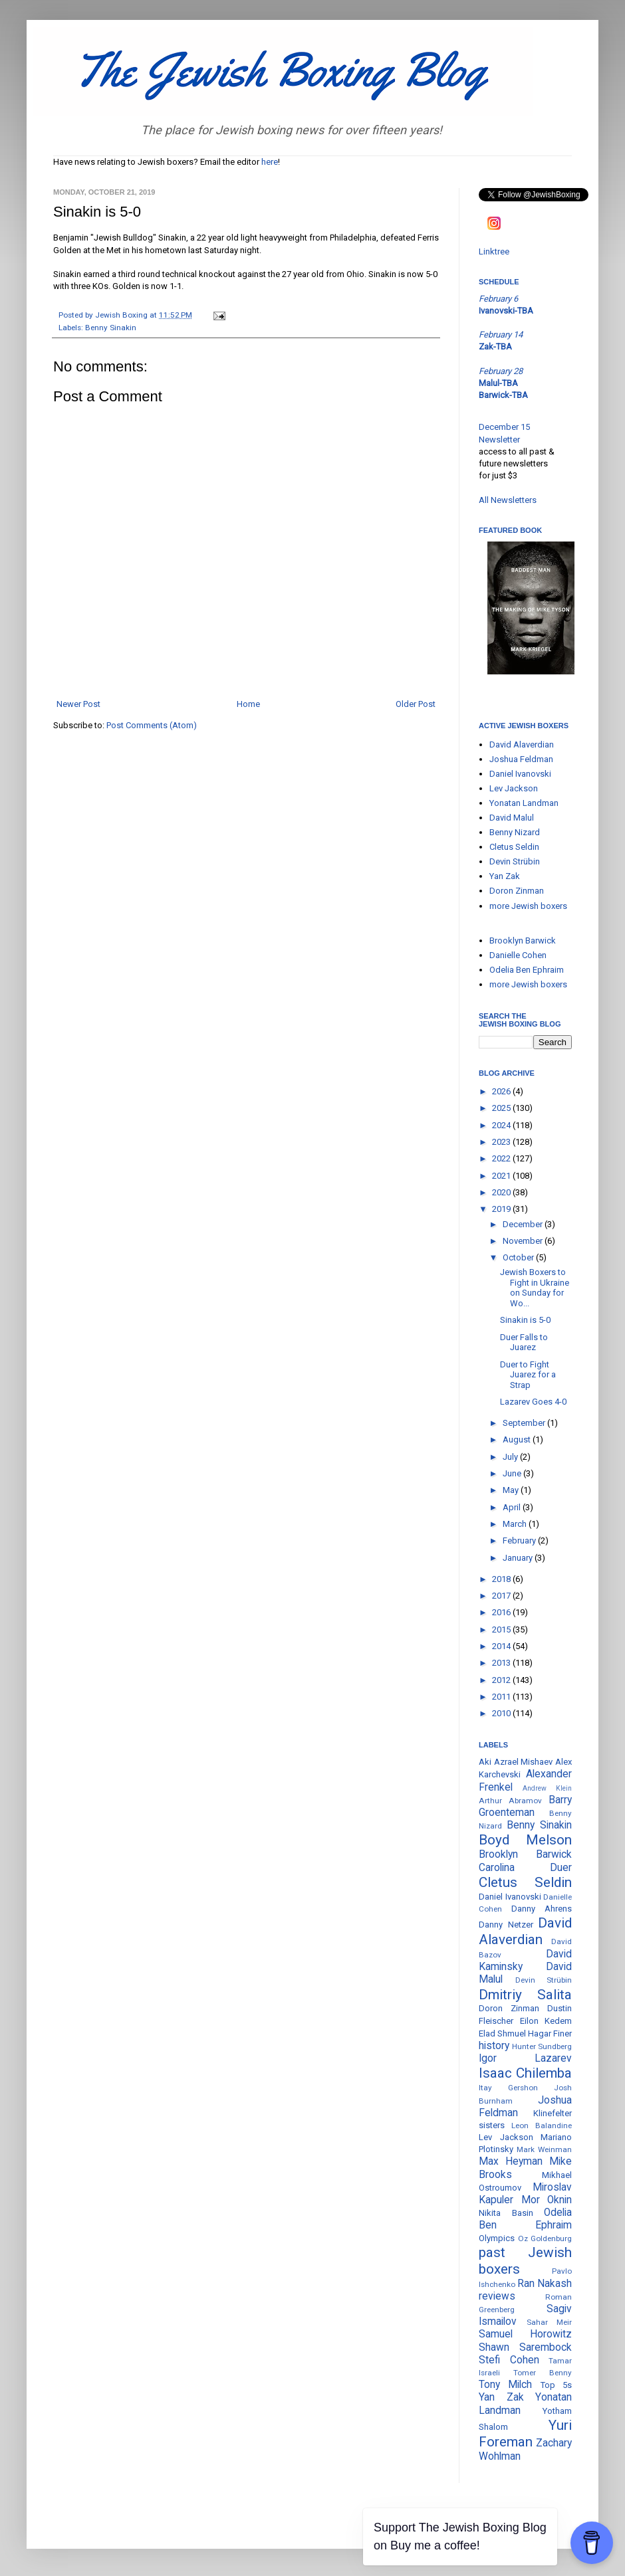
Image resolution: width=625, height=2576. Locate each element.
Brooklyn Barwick (522, 940)
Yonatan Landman (524, 803)
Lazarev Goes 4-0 (533, 1402)
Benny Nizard (514, 832)
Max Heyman (511, 2161)
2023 (502, 1142)
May (512, 1490)
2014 (502, 1646)
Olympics (497, 2238)
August (518, 1439)
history (494, 2046)
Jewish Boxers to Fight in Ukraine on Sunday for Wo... (534, 1287)
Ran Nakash (544, 2284)
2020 (502, 1192)
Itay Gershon (508, 2087)
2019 (502, 1209)
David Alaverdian (521, 744)
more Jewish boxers (528, 906)
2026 (502, 1091)
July (511, 1457)
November (524, 1241)
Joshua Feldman (521, 759)
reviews (497, 2296)
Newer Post (78, 704)
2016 (502, 1612)
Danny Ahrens (541, 1909)
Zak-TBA (495, 346)
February (520, 1540)
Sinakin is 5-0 (525, 1320)
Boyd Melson (525, 1840)
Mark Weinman (544, 2149)
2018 (502, 1579)
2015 (502, 1630)
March (516, 1524)
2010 (502, 1713)
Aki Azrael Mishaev (516, 1762)
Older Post (416, 704)
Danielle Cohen (518, 955)
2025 (502, 1108)
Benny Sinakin (110, 327)
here (269, 162)
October (519, 1257)
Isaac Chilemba (525, 2073)
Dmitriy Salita (525, 1995)
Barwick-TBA (503, 395)
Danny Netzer (506, 1925)
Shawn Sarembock (525, 2347)
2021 (502, 1176)
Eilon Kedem (546, 2021)
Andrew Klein (547, 1788)
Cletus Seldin (514, 847)
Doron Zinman (516, 891)
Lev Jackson (513, 788)
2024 (502, 1125)
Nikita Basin (506, 2213)
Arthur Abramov (510, 1800)
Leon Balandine (541, 2125)
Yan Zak (504, 876)
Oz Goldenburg (545, 2238)
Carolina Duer (525, 1868)
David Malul (511, 818)
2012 (502, 1680)
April (513, 1507)
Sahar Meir (549, 2322)
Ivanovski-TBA (506, 311)
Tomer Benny (542, 2372)
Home (248, 704)
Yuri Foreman (525, 2433)
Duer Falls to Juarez (524, 1342)
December (524, 1224)
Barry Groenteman (525, 1806)
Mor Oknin (546, 2200)
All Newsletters (508, 500)
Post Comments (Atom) (151, 725)
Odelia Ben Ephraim (526, 970)
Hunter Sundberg (542, 2046)
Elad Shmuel (502, 2033)
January (519, 1558)
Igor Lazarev (525, 2058)
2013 (502, 1663)
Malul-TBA (498, 383)
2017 (502, 1596)
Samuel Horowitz (525, 2334)
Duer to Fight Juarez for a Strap (528, 1374)
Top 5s (556, 2385)
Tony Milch (505, 2385)
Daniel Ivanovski (520, 774)
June (513, 1473)
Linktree (494, 251)
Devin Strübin (514, 861)
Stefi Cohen (509, 2360)
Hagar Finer (550, 2033)
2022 (502, 1158)
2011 (502, 1697)
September (525, 1423)
